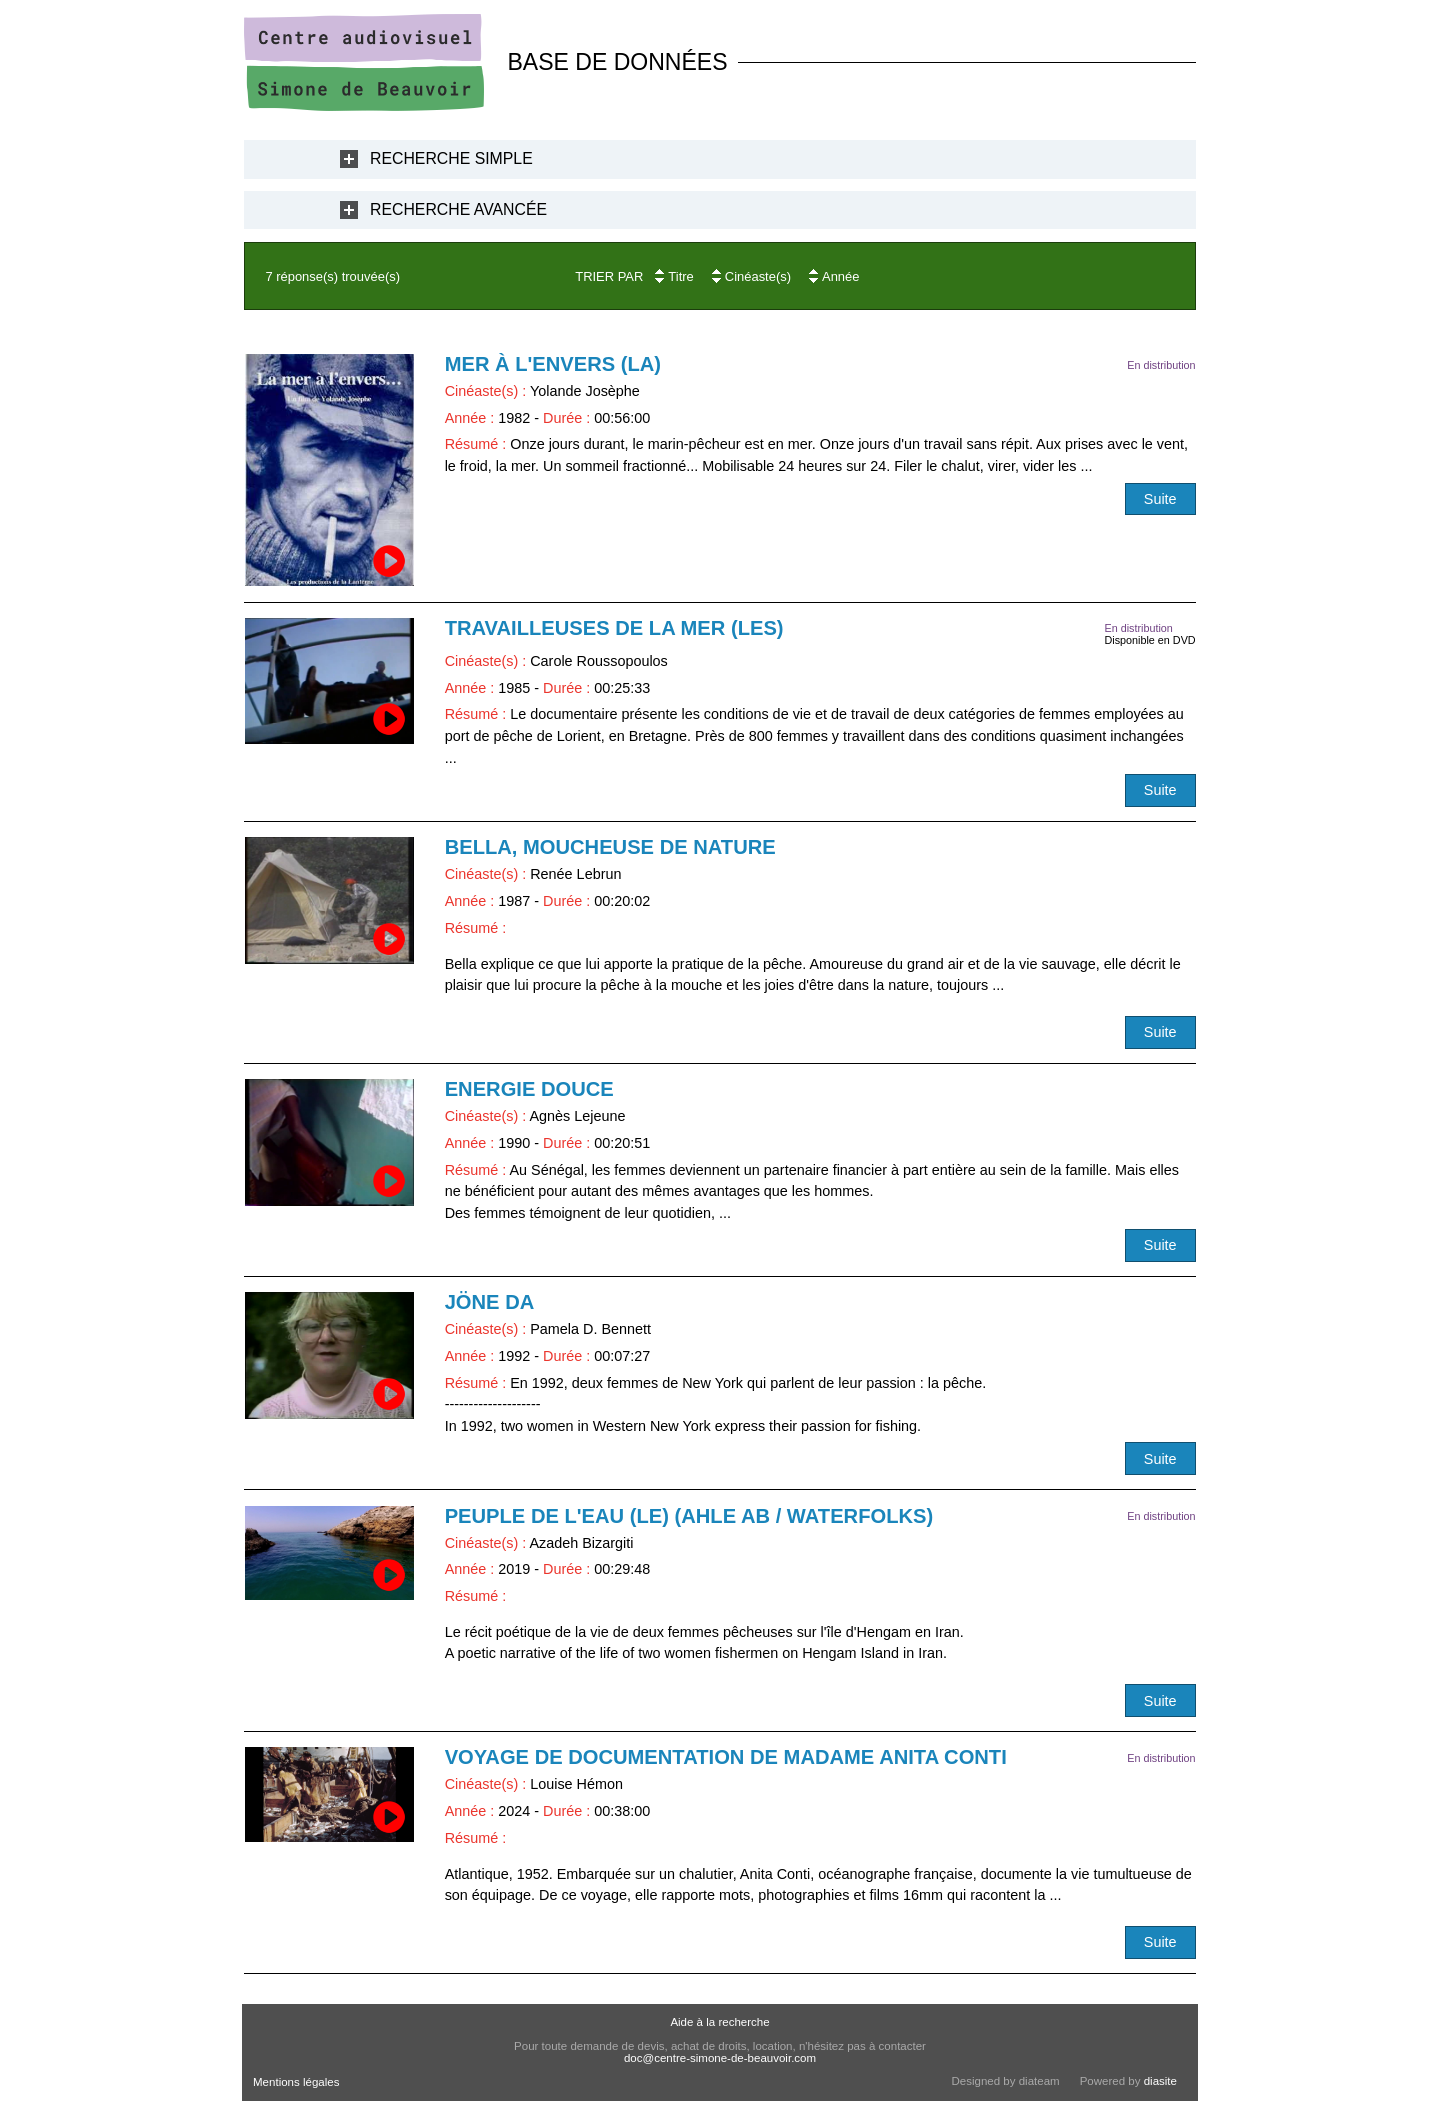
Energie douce (529, 1089)
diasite (1160, 2081)
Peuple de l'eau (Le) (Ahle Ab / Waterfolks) (689, 1516)
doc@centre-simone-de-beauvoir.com (720, 2058)
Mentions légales (296, 2082)
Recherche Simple (451, 158)
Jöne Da (490, 1302)
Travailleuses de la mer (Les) (614, 628)
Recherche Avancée (458, 209)
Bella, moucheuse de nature (610, 847)
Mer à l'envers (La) (553, 364)
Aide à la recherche (719, 2022)
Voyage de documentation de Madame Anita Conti (726, 1757)
